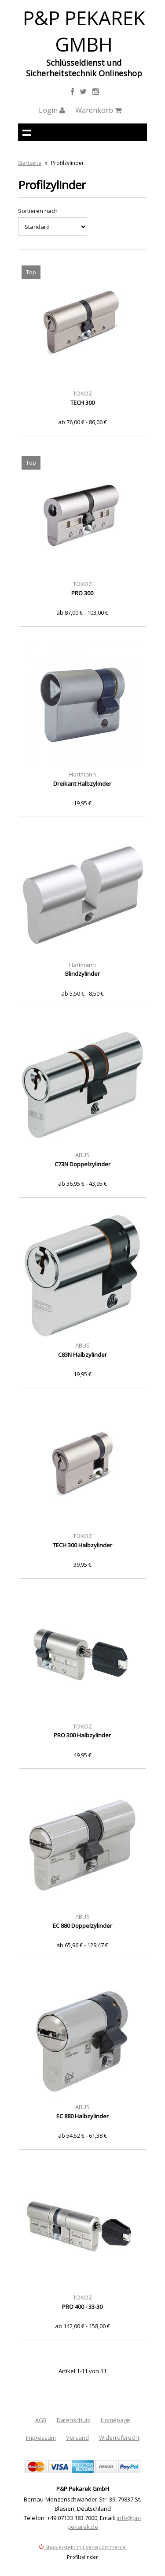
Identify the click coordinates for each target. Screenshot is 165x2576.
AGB (41, 2420)
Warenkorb (98, 110)
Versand (77, 2438)
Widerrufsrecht (119, 2438)
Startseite (29, 163)
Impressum (41, 2438)
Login (52, 110)
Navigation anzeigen (27, 132)
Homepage (115, 2420)
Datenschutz (74, 2420)
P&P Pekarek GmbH (84, 30)
